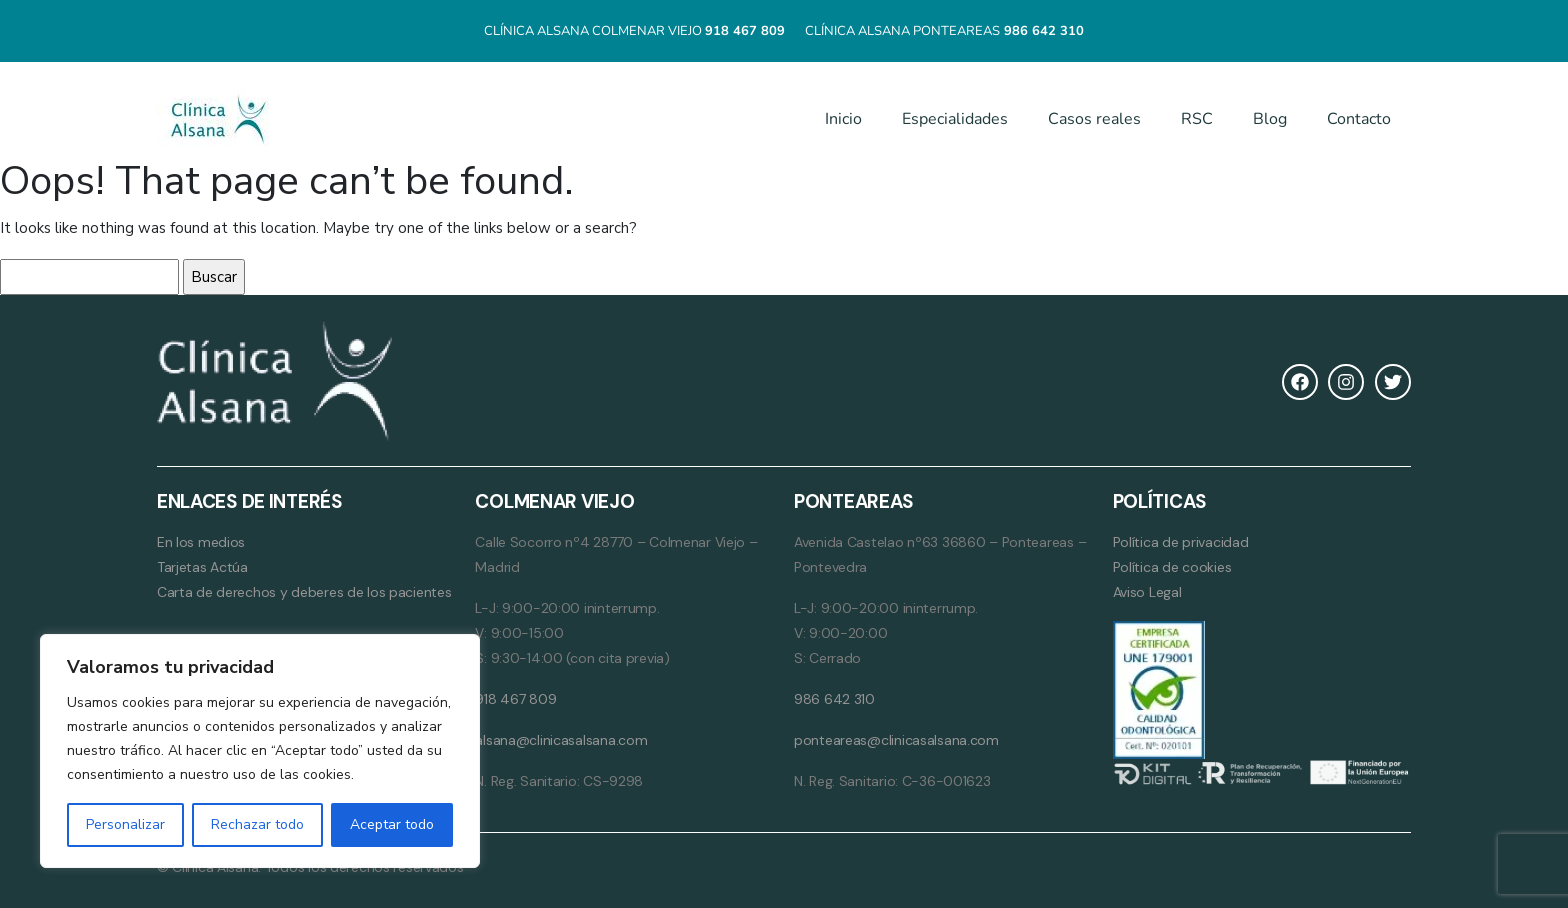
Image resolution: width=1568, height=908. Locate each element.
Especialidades (955, 119)
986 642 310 (834, 699)
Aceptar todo (392, 824)
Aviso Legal (1147, 592)
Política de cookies (1172, 567)
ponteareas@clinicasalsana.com (896, 740)
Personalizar (125, 824)
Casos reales (1094, 119)
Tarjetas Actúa (202, 567)
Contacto (1359, 119)
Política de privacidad (1181, 542)
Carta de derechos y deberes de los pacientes (304, 592)
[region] (260, 751)
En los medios (201, 542)
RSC (1197, 119)
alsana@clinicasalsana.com (561, 740)
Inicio (843, 119)
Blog (1270, 119)
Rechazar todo (257, 824)
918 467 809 (515, 699)
